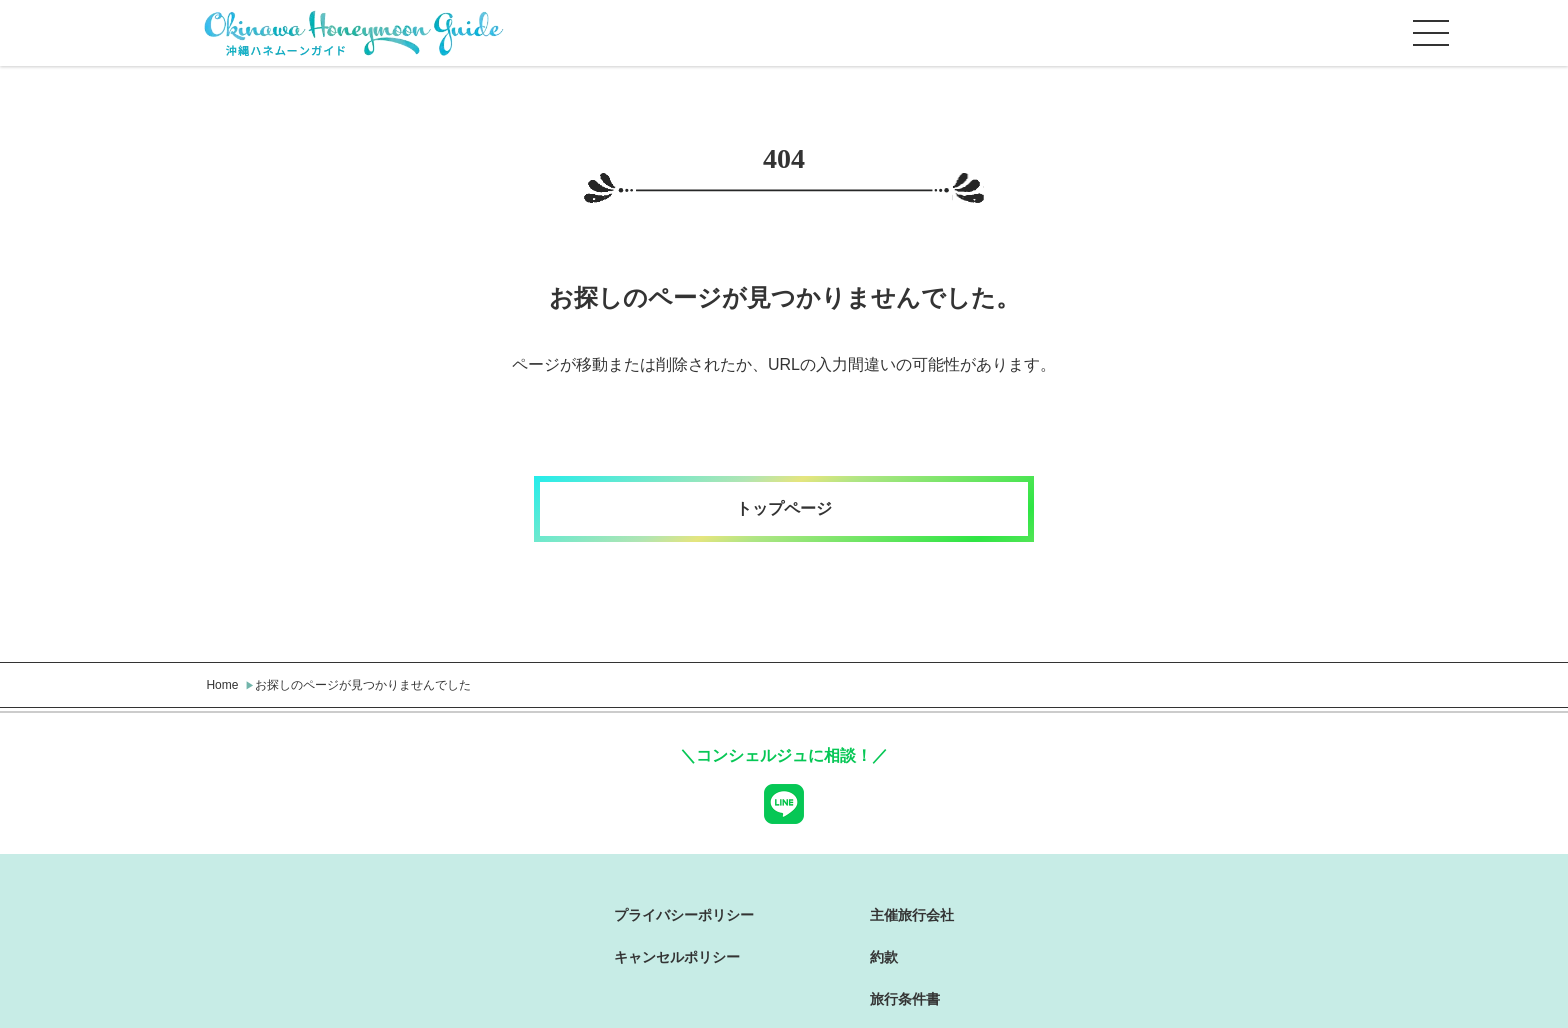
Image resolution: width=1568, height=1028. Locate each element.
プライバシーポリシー (684, 915)
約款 (884, 957)
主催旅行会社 (912, 915)
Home (222, 685)
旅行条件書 (905, 999)
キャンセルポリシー (677, 957)
